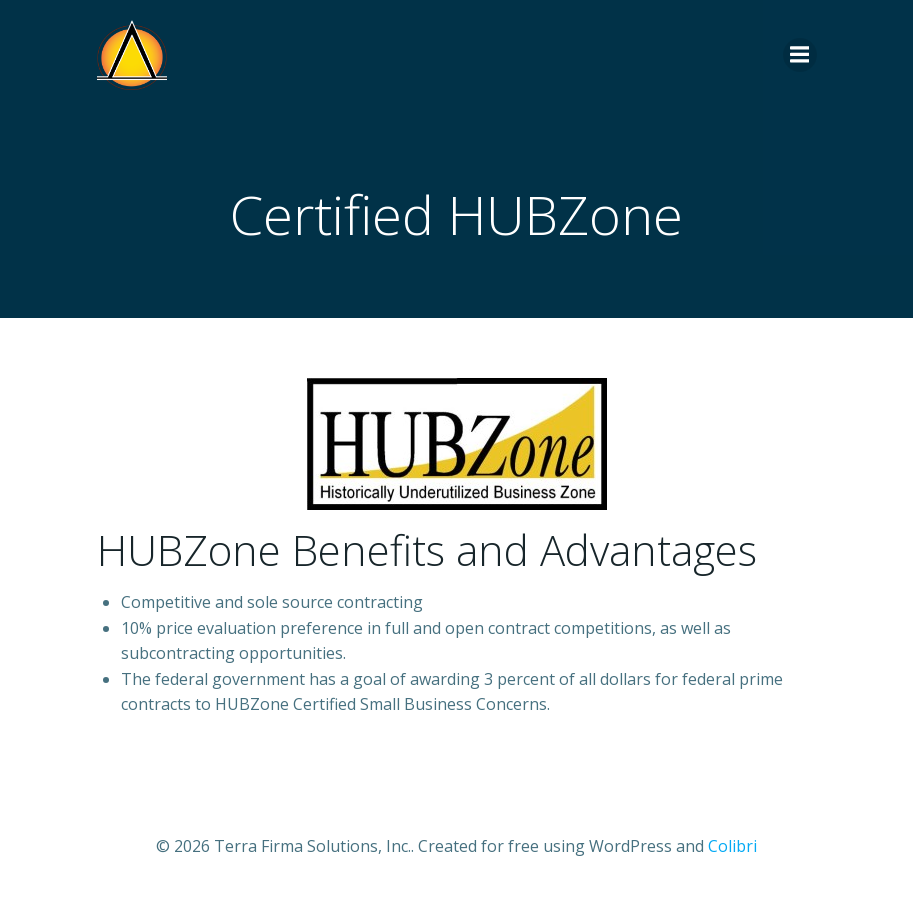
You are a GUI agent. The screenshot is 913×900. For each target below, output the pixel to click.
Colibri (732, 846)
